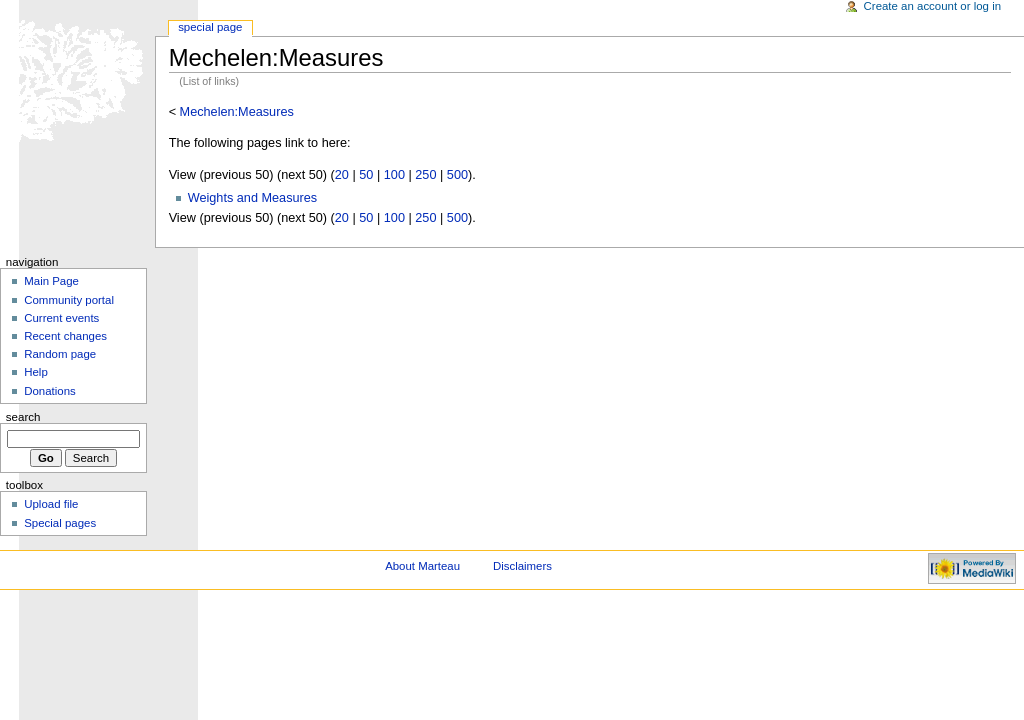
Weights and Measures (253, 198)
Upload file (51, 504)
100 (394, 175)
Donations (50, 391)
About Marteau (422, 566)
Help (36, 372)
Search (23, 417)
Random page (60, 354)
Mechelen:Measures (237, 112)
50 (366, 175)
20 (342, 175)
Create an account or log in (933, 6)
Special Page (210, 27)
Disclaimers (522, 566)
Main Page (51, 281)
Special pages (60, 523)
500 (457, 175)
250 (425, 175)
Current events (61, 318)
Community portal (69, 300)
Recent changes (65, 336)
